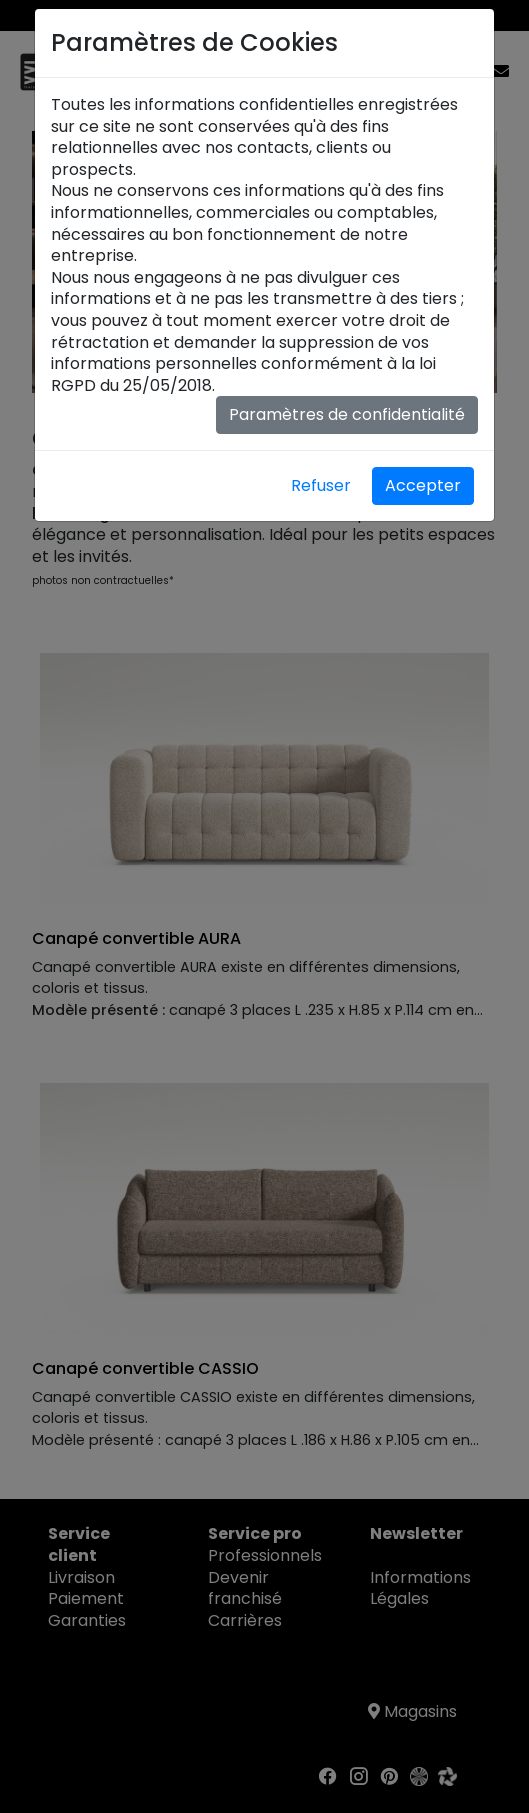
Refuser (321, 485)
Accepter (423, 485)
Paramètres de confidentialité (347, 414)
